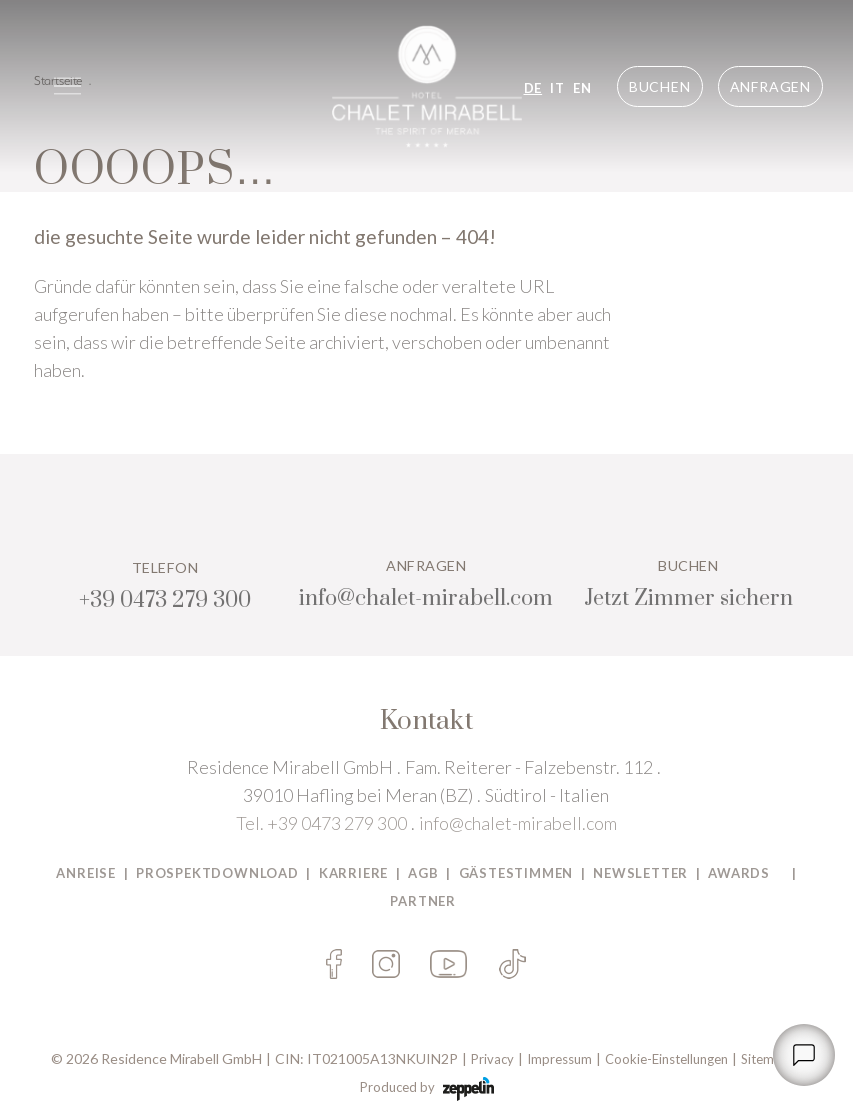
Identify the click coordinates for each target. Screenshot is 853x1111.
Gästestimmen (516, 873)
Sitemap (765, 1059)
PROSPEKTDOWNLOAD (217, 873)
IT (557, 88)
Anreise (86, 873)
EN (582, 88)
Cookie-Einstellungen (666, 1059)
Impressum (559, 1059)
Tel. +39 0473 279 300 (321, 823)
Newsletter (640, 873)
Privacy (492, 1059)
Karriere (353, 873)
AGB (423, 873)
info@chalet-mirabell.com (518, 823)
